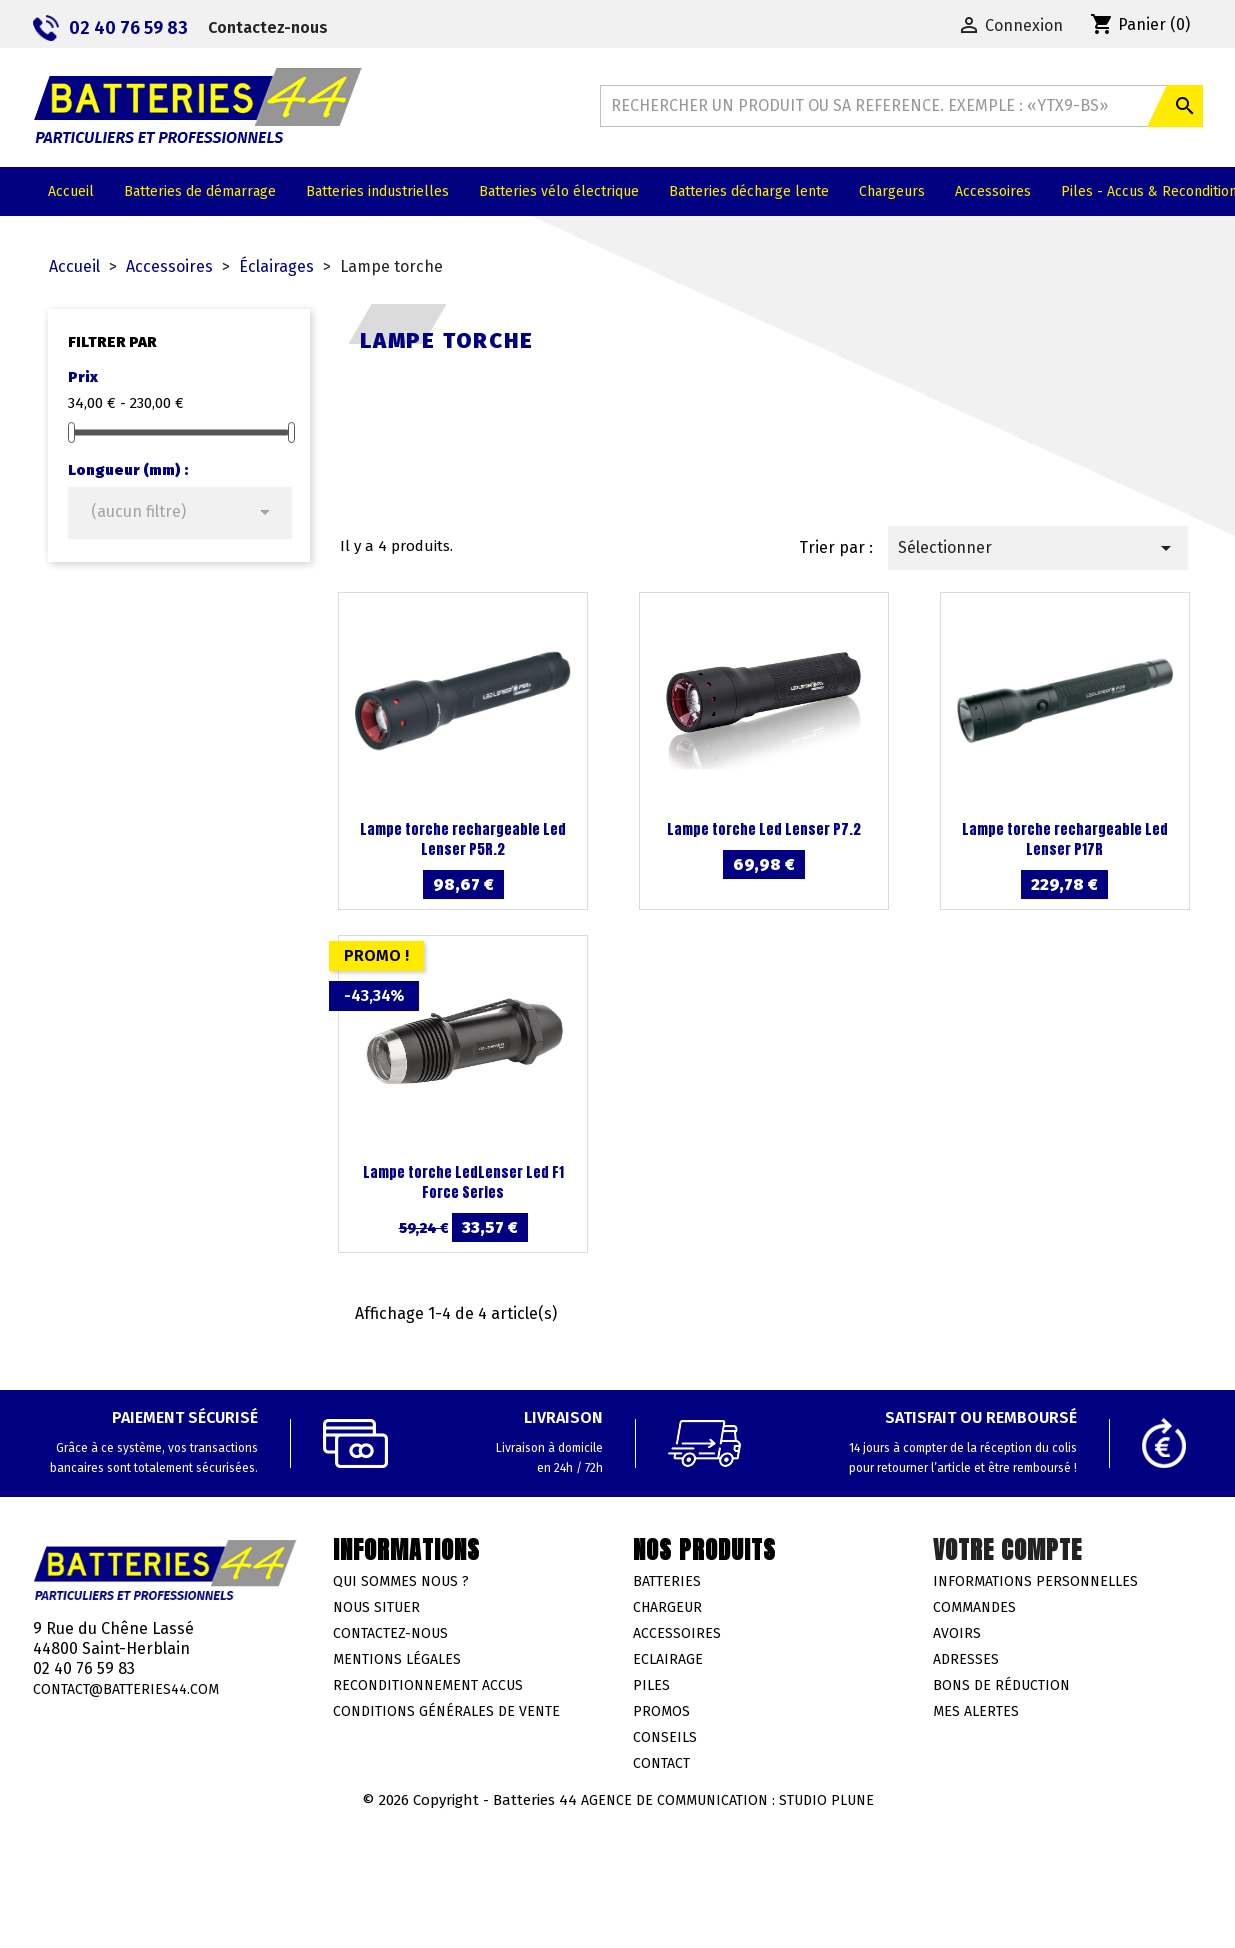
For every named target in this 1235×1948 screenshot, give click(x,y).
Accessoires (677, 1633)
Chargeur (667, 1607)
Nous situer (376, 1607)
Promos (661, 1711)
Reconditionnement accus (428, 1685)
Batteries (667, 1581)
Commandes (974, 1607)
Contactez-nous (268, 27)
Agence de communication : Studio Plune (727, 1800)
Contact (661, 1763)
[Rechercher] (901, 106)
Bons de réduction (1001, 1685)
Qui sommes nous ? (401, 1581)
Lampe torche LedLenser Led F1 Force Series (463, 1182)
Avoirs (957, 1633)
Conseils (665, 1737)
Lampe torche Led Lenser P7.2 (764, 829)
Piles (651, 1685)
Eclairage (668, 1659)
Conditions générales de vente (446, 1711)
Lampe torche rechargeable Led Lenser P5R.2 (463, 839)
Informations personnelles (1035, 1581)
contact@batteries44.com (126, 1689)
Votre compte (1007, 1550)
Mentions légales (397, 1659)
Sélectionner (1037, 548)
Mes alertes (976, 1711)
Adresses (966, 1659)
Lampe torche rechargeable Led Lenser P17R (1065, 839)
